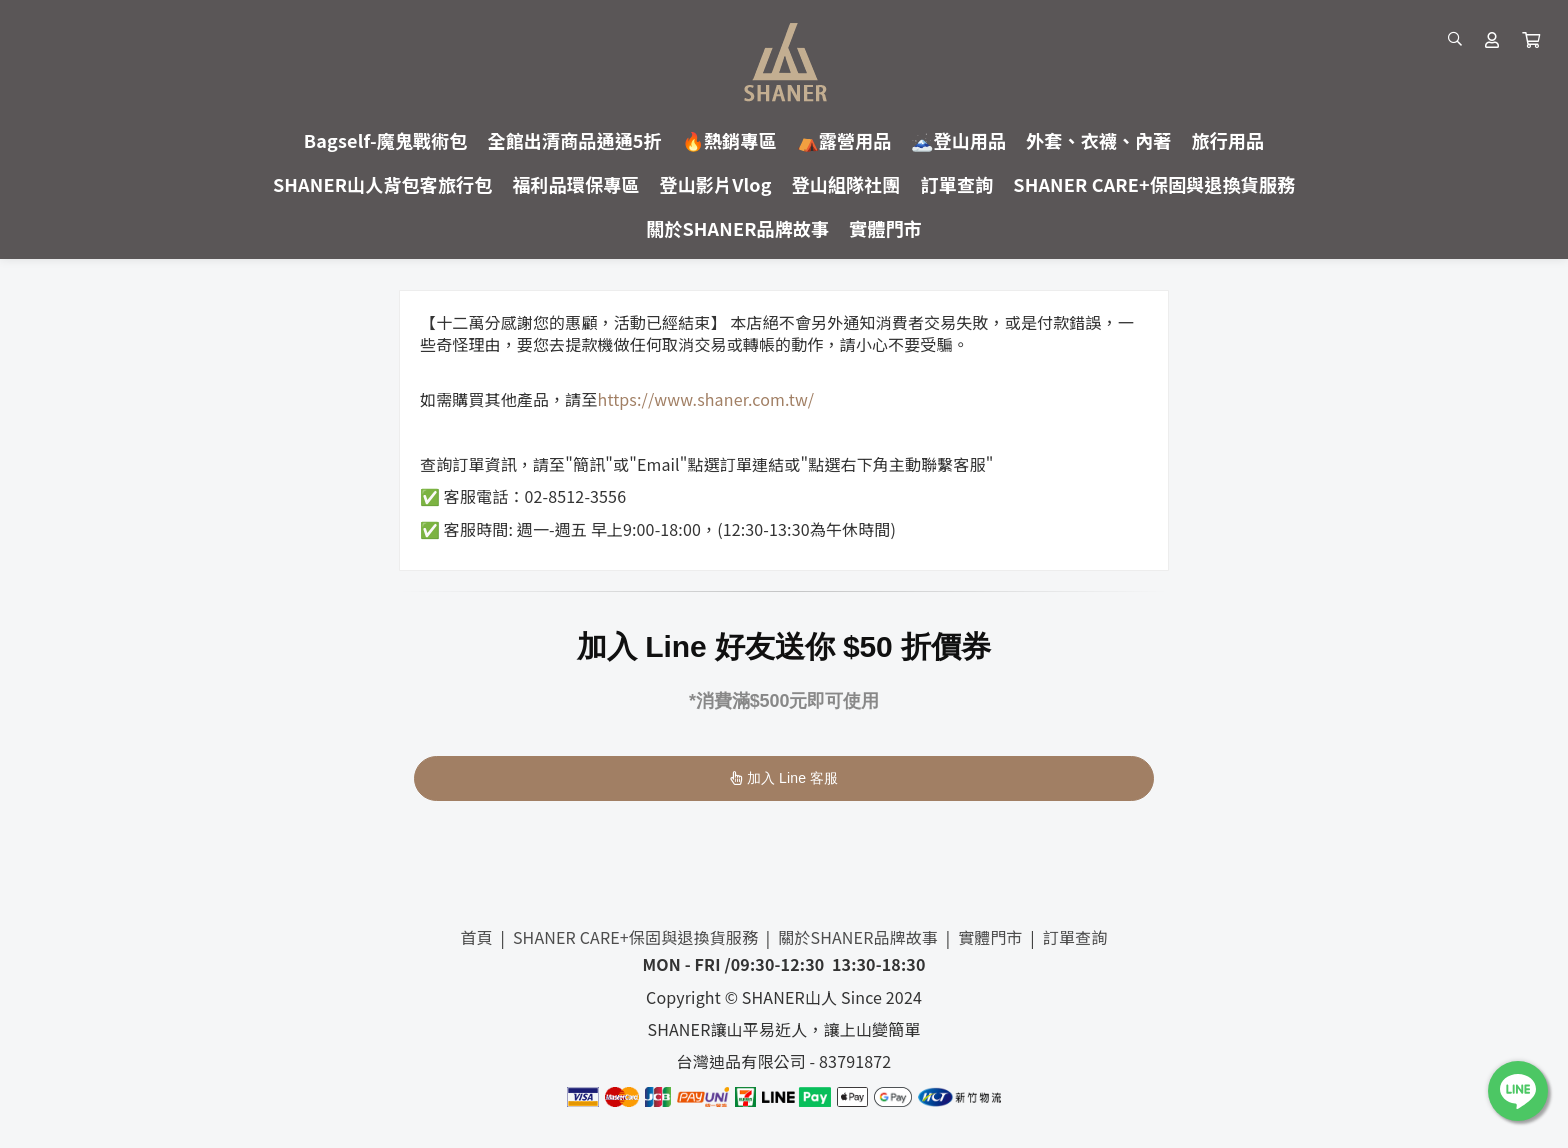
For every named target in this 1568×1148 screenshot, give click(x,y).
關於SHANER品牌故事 (858, 937)
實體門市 (990, 937)
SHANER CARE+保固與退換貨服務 (635, 937)
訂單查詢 (1075, 937)
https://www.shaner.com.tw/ (706, 399)
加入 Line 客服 (784, 778)
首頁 (477, 937)
